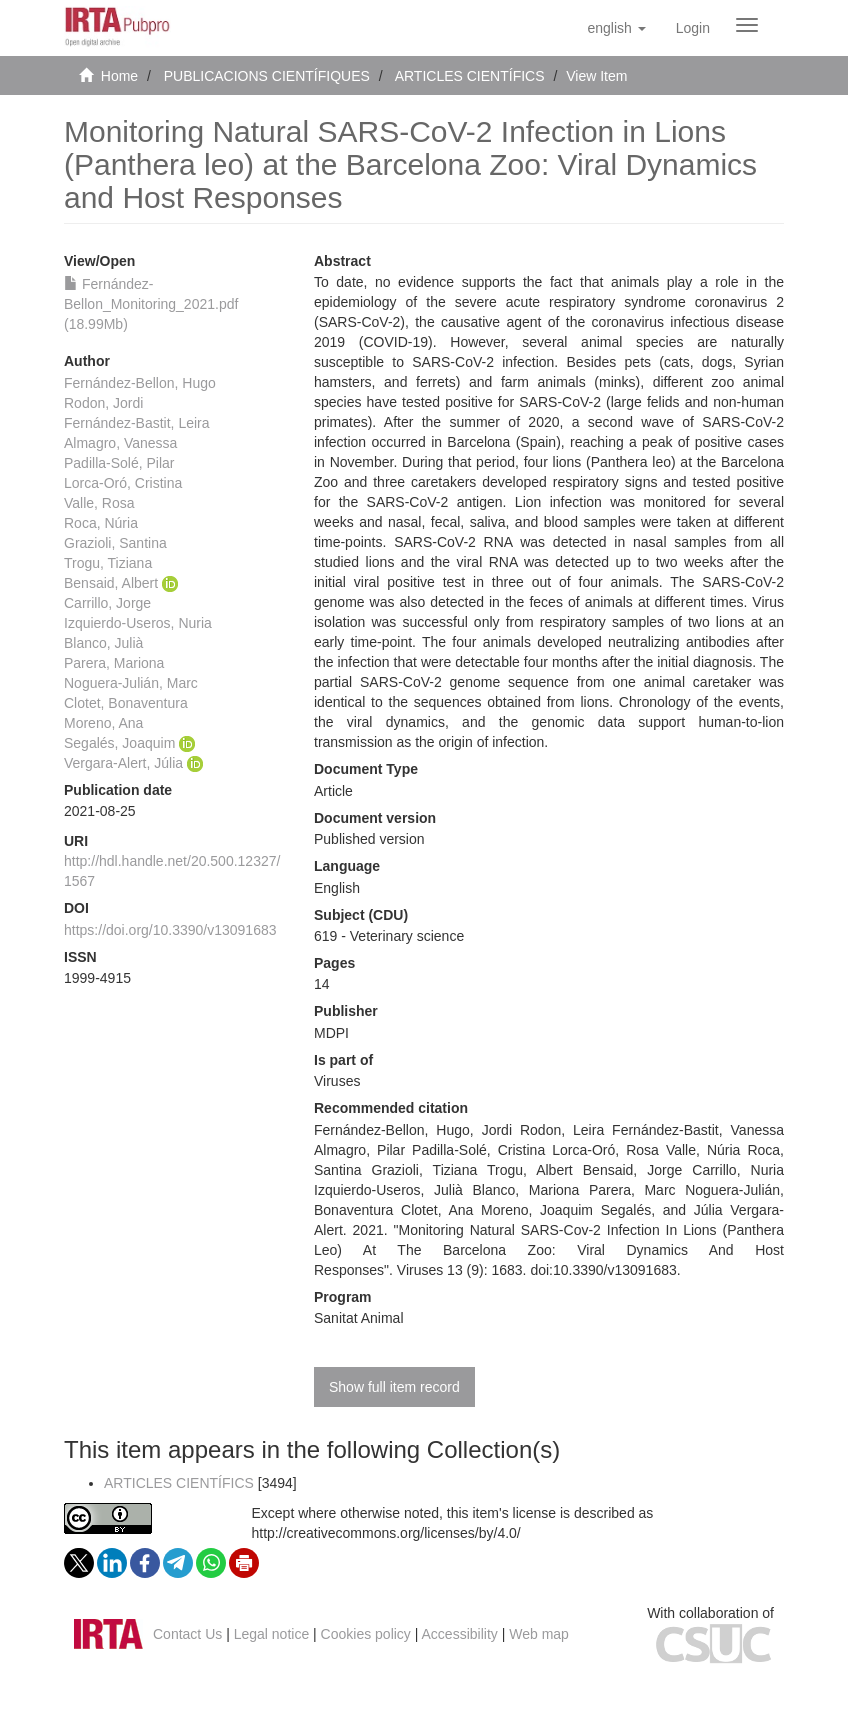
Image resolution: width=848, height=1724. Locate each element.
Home (119, 76)
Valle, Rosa (99, 503)
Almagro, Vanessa (120, 443)
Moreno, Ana (103, 723)
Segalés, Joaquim (119, 743)
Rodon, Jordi (103, 403)
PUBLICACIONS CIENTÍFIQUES (267, 76)
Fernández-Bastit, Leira (137, 423)
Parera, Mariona (114, 663)
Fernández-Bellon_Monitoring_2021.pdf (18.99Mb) (151, 304)
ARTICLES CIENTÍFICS (470, 76)
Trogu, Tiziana (108, 563)
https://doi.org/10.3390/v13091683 (170, 930)
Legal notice (272, 1634)
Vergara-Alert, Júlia (123, 763)
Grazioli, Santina (115, 543)
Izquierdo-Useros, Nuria (138, 623)
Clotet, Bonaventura (126, 703)
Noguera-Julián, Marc (131, 683)
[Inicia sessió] (693, 28)
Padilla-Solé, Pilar (119, 463)
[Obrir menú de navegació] (747, 25)
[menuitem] (693, 28)
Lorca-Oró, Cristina (123, 483)
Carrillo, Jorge (107, 603)
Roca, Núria (101, 523)
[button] (616, 28)
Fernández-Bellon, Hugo (140, 383)
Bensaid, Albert (111, 583)
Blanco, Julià (103, 643)
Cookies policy (366, 1634)
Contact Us (187, 1634)
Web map (539, 1634)
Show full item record (394, 1387)
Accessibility (460, 1634)
